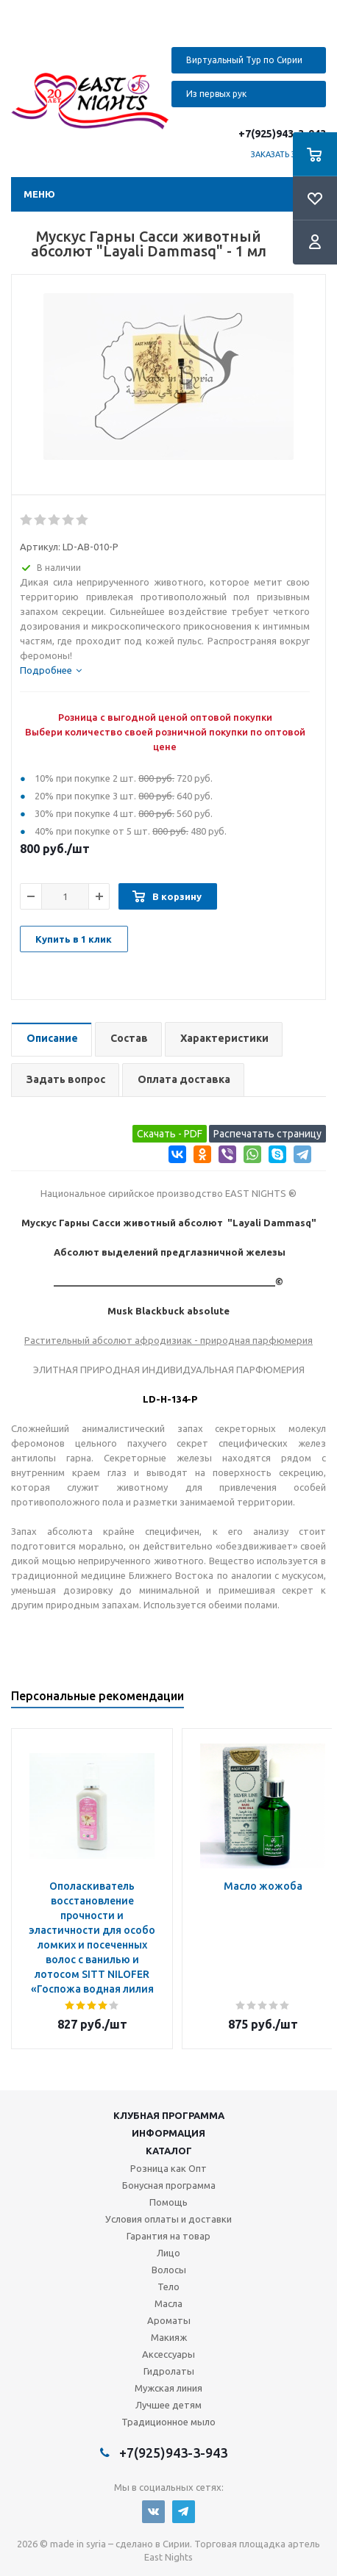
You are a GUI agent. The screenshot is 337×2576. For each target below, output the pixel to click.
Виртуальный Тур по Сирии (244, 60)
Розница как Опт (168, 2168)
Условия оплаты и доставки (168, 2219)
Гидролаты (168, 2371)
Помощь (168, 2202)
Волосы (169, 2269)
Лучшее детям (168, 2405)
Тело (168, 2286)
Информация (168, 2133)
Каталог (169, 2150)
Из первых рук (216, 93)
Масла (168, 2303)
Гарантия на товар (168, 2236)
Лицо (168, 2253)
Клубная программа (168, 2115)
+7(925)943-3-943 (282, 134)
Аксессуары (168, 2354)
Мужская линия (168, 2388)
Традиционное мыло (168, 2422)
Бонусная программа (169, 2185)
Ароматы (169, 2320)
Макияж (169, 2337)
